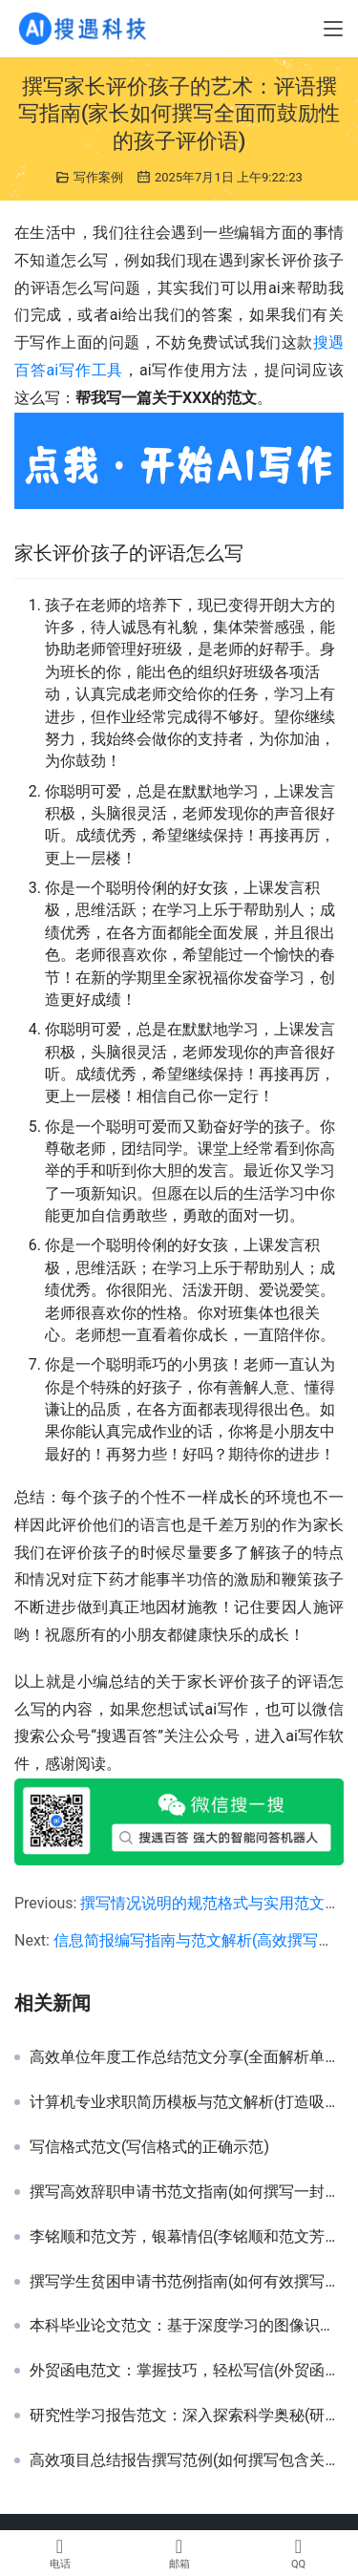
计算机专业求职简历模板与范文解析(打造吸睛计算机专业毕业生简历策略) (187, 2102)
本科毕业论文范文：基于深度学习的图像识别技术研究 (187, 2325)
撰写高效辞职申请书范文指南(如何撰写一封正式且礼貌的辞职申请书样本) (187, 2192)
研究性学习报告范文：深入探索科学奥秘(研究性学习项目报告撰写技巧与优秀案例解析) (187, 2415)
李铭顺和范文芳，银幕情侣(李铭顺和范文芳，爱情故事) (187, 2237)
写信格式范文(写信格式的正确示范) (149, 2147)
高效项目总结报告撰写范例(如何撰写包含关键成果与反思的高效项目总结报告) (187, 2460)
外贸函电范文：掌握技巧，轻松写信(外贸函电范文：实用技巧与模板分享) (187, 2370)
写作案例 (98, 177)
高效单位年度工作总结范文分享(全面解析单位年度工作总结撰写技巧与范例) (187, 2057)
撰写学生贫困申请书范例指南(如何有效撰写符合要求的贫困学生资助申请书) (187, 2281)
